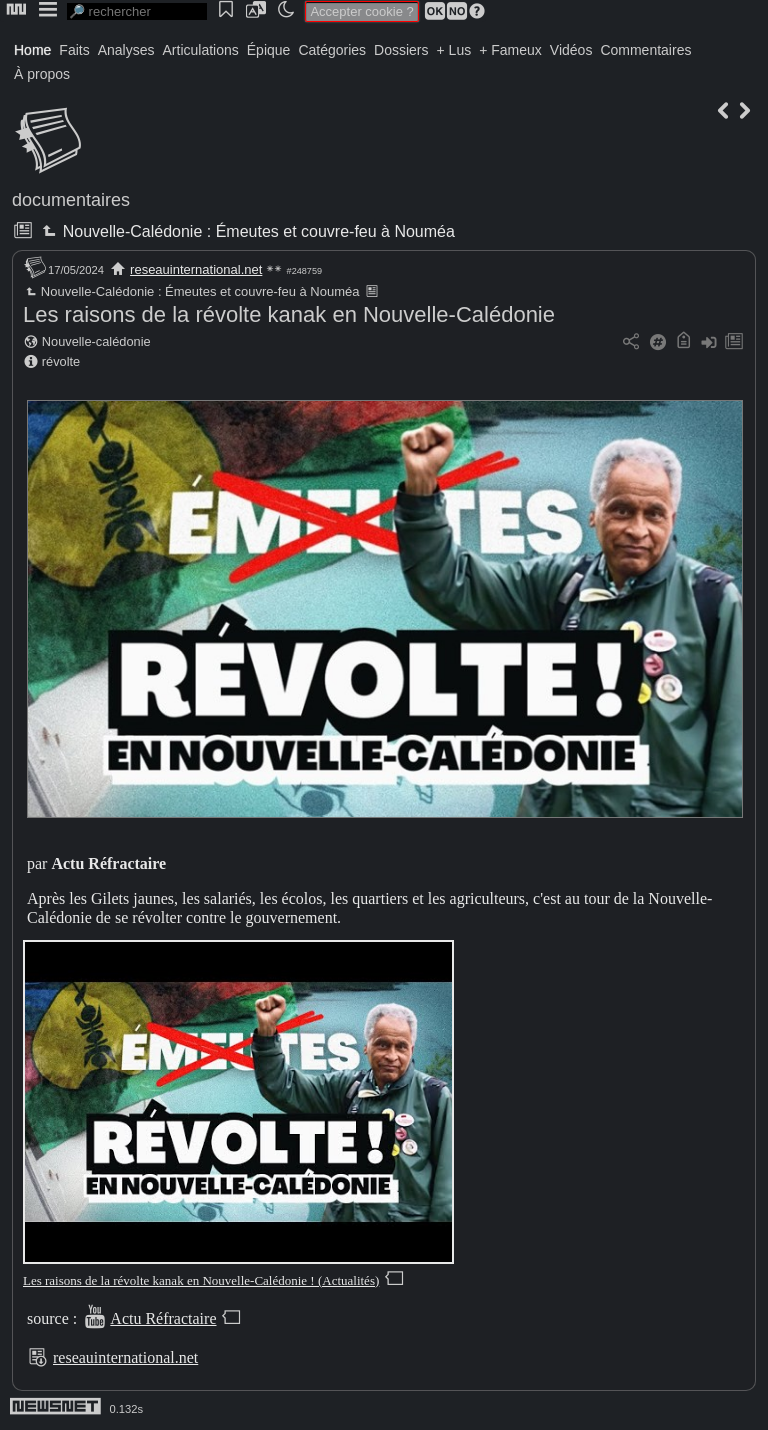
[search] (137, 11)
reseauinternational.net (196, 269)
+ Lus (454, 50)
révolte (61, 361)
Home (32, 50)
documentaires (71, 200)
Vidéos (571, 50)
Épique (269, 50)
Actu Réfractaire (163, 1318)
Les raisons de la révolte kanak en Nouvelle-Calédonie (289, 314)
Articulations (201, 50)
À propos (42, 74)
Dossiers (401, 50)
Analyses (126, 50)
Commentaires (645, 50)
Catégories (332, 50)
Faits (74, 50)
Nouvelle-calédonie (96, 341)
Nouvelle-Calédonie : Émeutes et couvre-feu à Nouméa (246, 231)
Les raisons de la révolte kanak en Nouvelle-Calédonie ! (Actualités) (201, 1280)
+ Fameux (510, 50)
